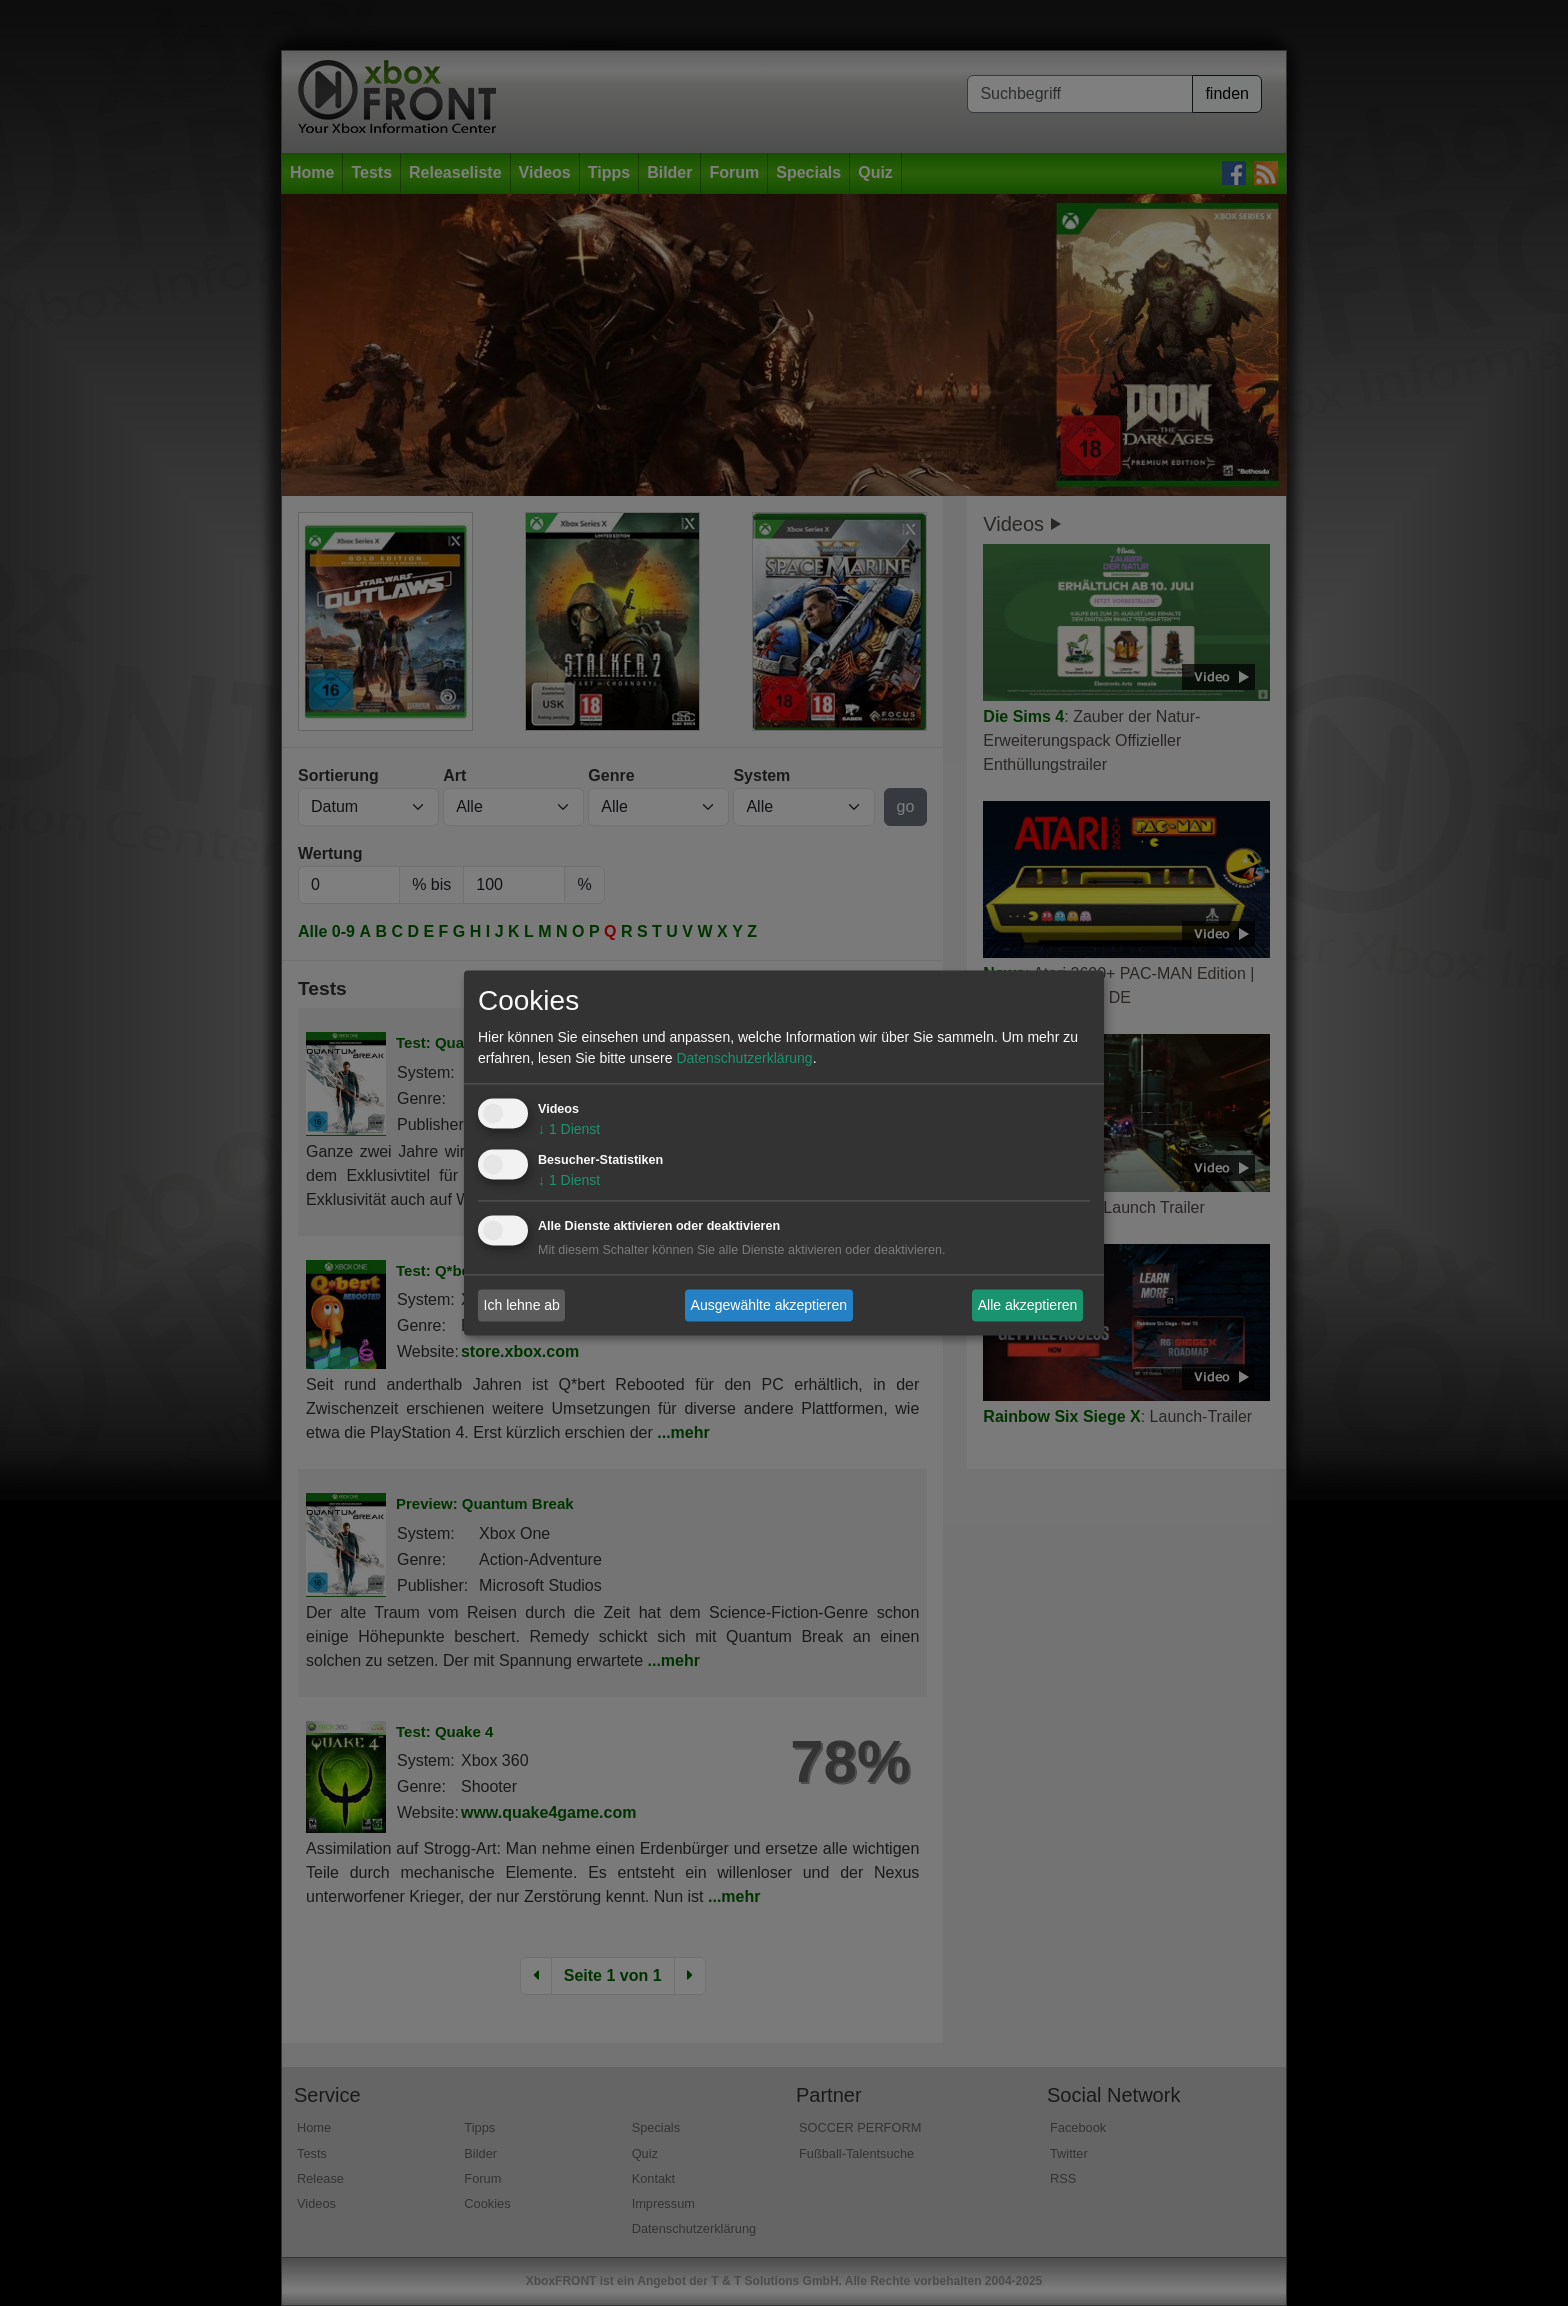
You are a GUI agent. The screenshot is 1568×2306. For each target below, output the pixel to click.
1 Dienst (569, 1130)
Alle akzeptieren (1028, 1305)
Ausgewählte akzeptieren (769, 1305)
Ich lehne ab (522, 1305)
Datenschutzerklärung (744, 1059)
